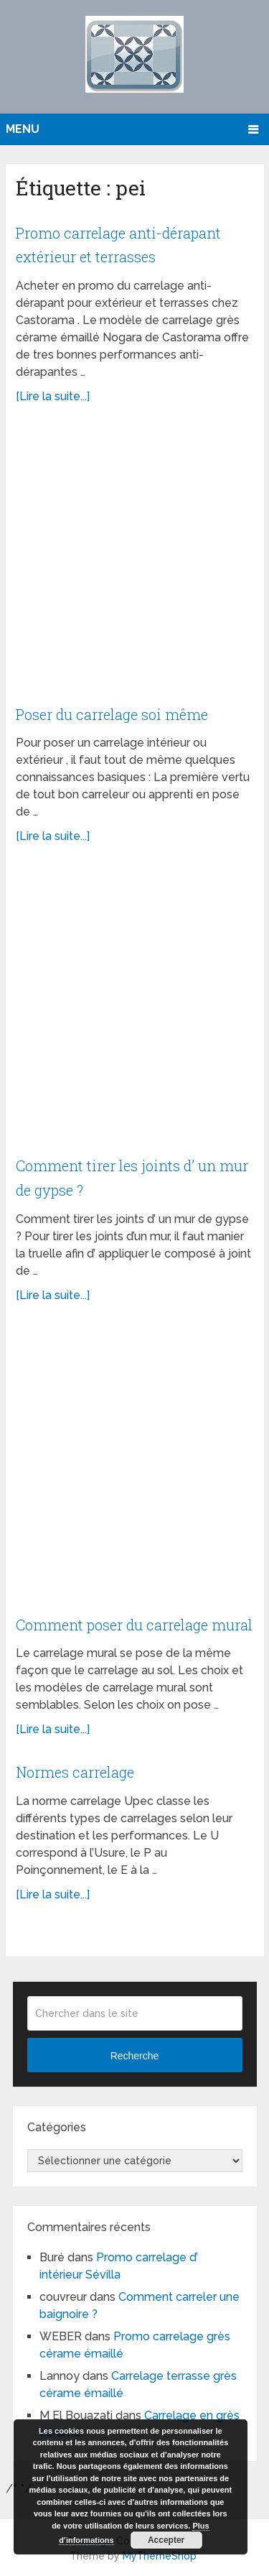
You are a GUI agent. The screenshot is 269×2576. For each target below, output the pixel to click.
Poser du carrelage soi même (112, 714)
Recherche (134, 2056)
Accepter (166, 2540)
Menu (22, 129)
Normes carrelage (75, 1772)
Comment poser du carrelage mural (134, 1624)
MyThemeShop (160, 2556)
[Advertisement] (134, 561)
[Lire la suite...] (53, 396)
